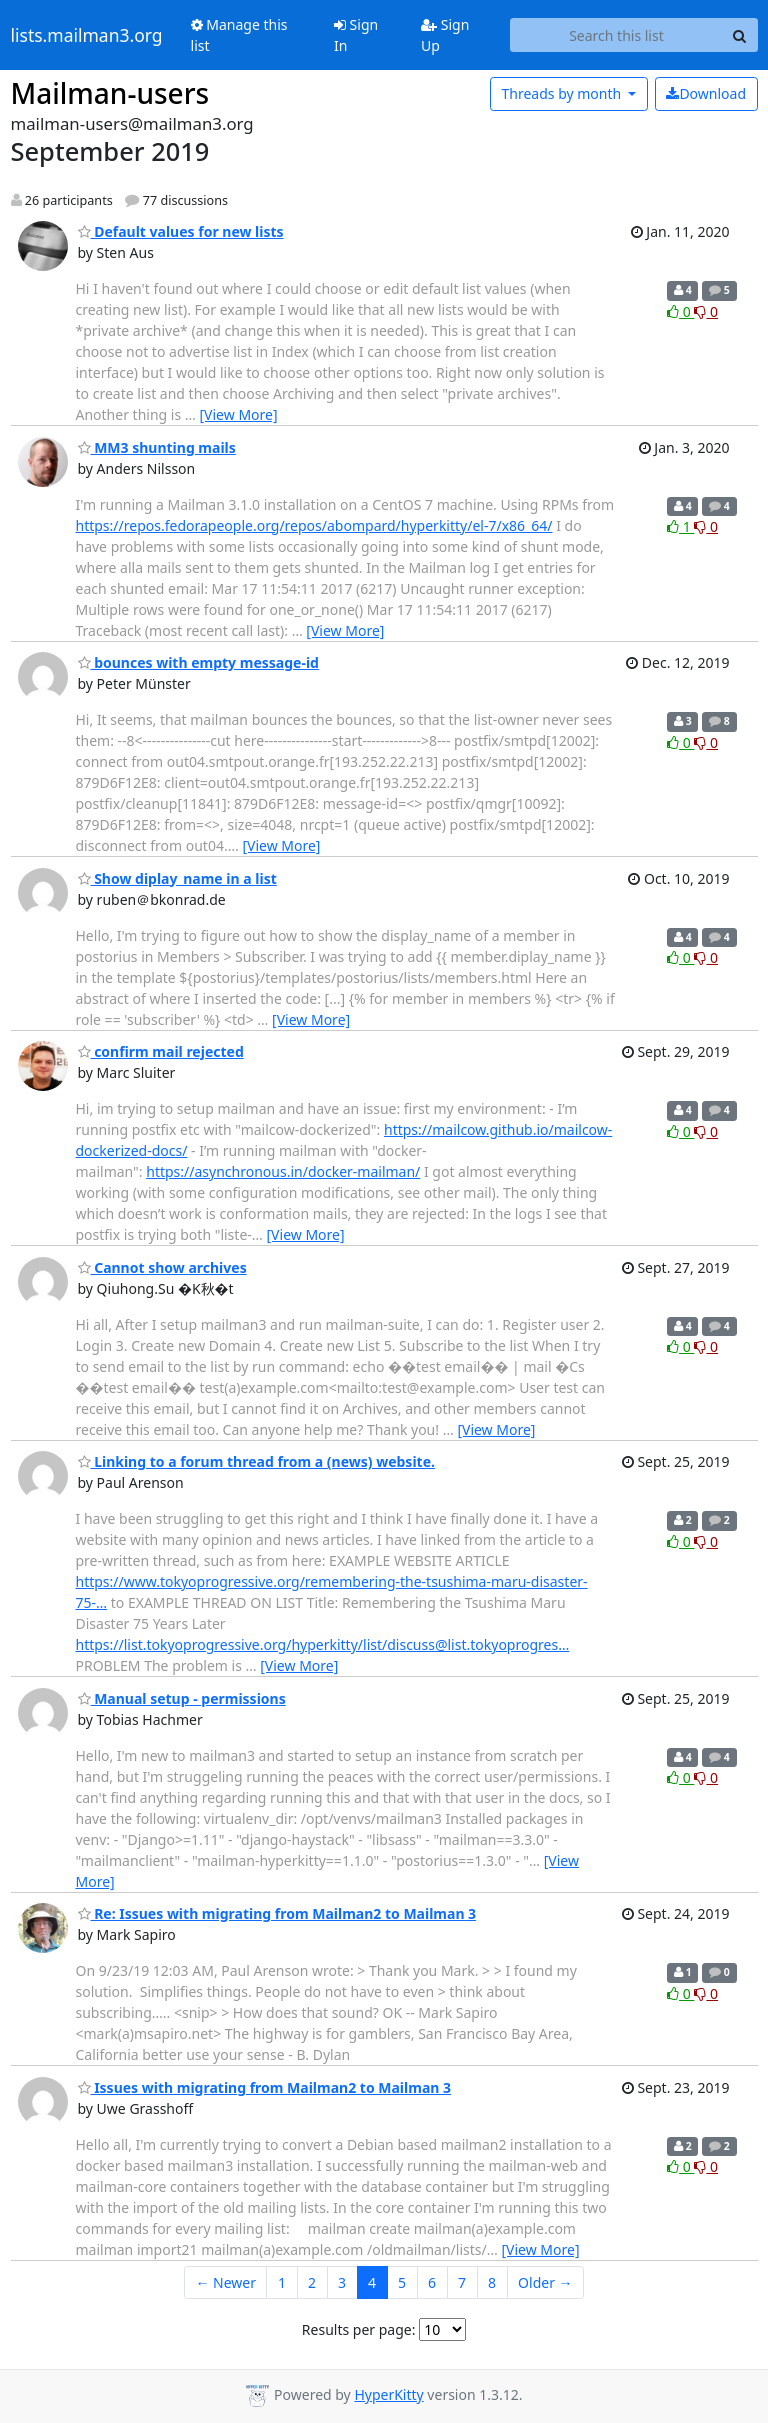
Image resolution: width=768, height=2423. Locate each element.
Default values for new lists (181, 231)
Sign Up (445, 35)
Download (706, 93)
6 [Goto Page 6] (432, 2282)
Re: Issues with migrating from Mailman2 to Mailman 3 (277, 1913)
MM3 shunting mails (157, 447)
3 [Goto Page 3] (342, 2282)
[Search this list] (616, 35)
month (562, 93)
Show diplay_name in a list (177, 878)
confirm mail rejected (161, 1051)
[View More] (239, 414)
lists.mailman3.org (87, 35)
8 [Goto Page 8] (492, 2282)
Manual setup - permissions (182, 1698)
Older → (545, 2282)
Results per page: (359, 2329)
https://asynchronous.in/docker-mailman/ (283, 1171)
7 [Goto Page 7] (462, 2282)
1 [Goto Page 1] (282, 2282)
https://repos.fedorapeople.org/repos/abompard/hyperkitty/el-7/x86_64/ (314, 525)
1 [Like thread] (680, 526)
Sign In (356, 35)
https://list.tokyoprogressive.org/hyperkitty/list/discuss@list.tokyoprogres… (323, 1644)
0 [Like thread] (680, 311)
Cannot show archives (162, 1267)
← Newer (225, 2282)
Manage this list (239, 35)
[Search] (740, 35)
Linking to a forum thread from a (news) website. (256, 1461)
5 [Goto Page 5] (402, 2282)
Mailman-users (110, 93)
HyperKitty (388, 2394)
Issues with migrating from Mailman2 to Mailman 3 (265, 2087)
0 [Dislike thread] (706, 311)
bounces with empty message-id (198, 662)
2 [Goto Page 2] (312, 2282)
